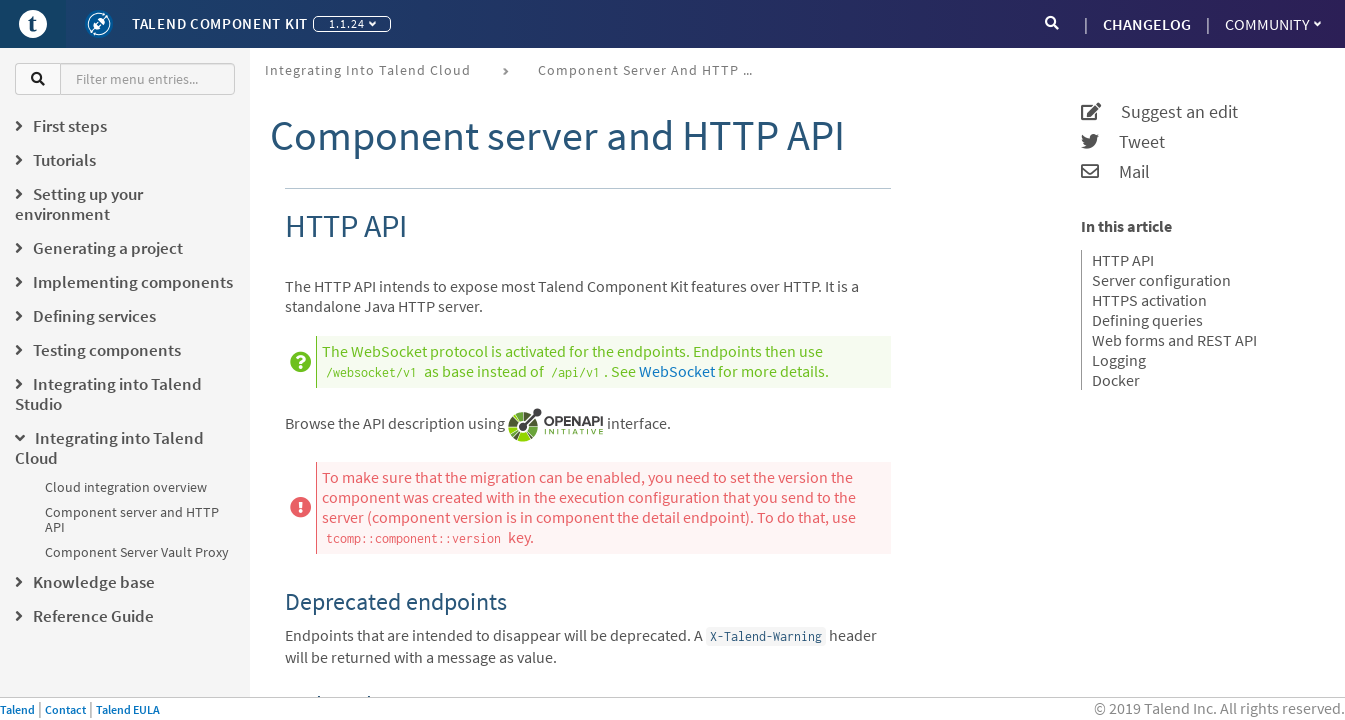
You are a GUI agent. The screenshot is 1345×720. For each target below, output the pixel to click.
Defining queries (1147, 320)
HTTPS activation (1149, 300)
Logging (1119, 360)
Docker (1116, 380)
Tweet (1123, 142)
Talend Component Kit (220, 23)
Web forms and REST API (1174, 340)
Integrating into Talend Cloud (368, 70)
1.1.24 (352, 23)
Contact (65, 709)
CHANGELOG (1147, 24)
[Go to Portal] (33, 24)
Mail (1115, 172)
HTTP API (1123, 260)
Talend (17, 709)
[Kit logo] (99, 24)
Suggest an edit (1159, 112)
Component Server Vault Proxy (137, 552)
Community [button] (1273, 24)
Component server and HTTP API (132, 519)
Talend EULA (128, 709)
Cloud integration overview (126, 487)
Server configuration (1161, 280)
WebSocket (677, 371)
